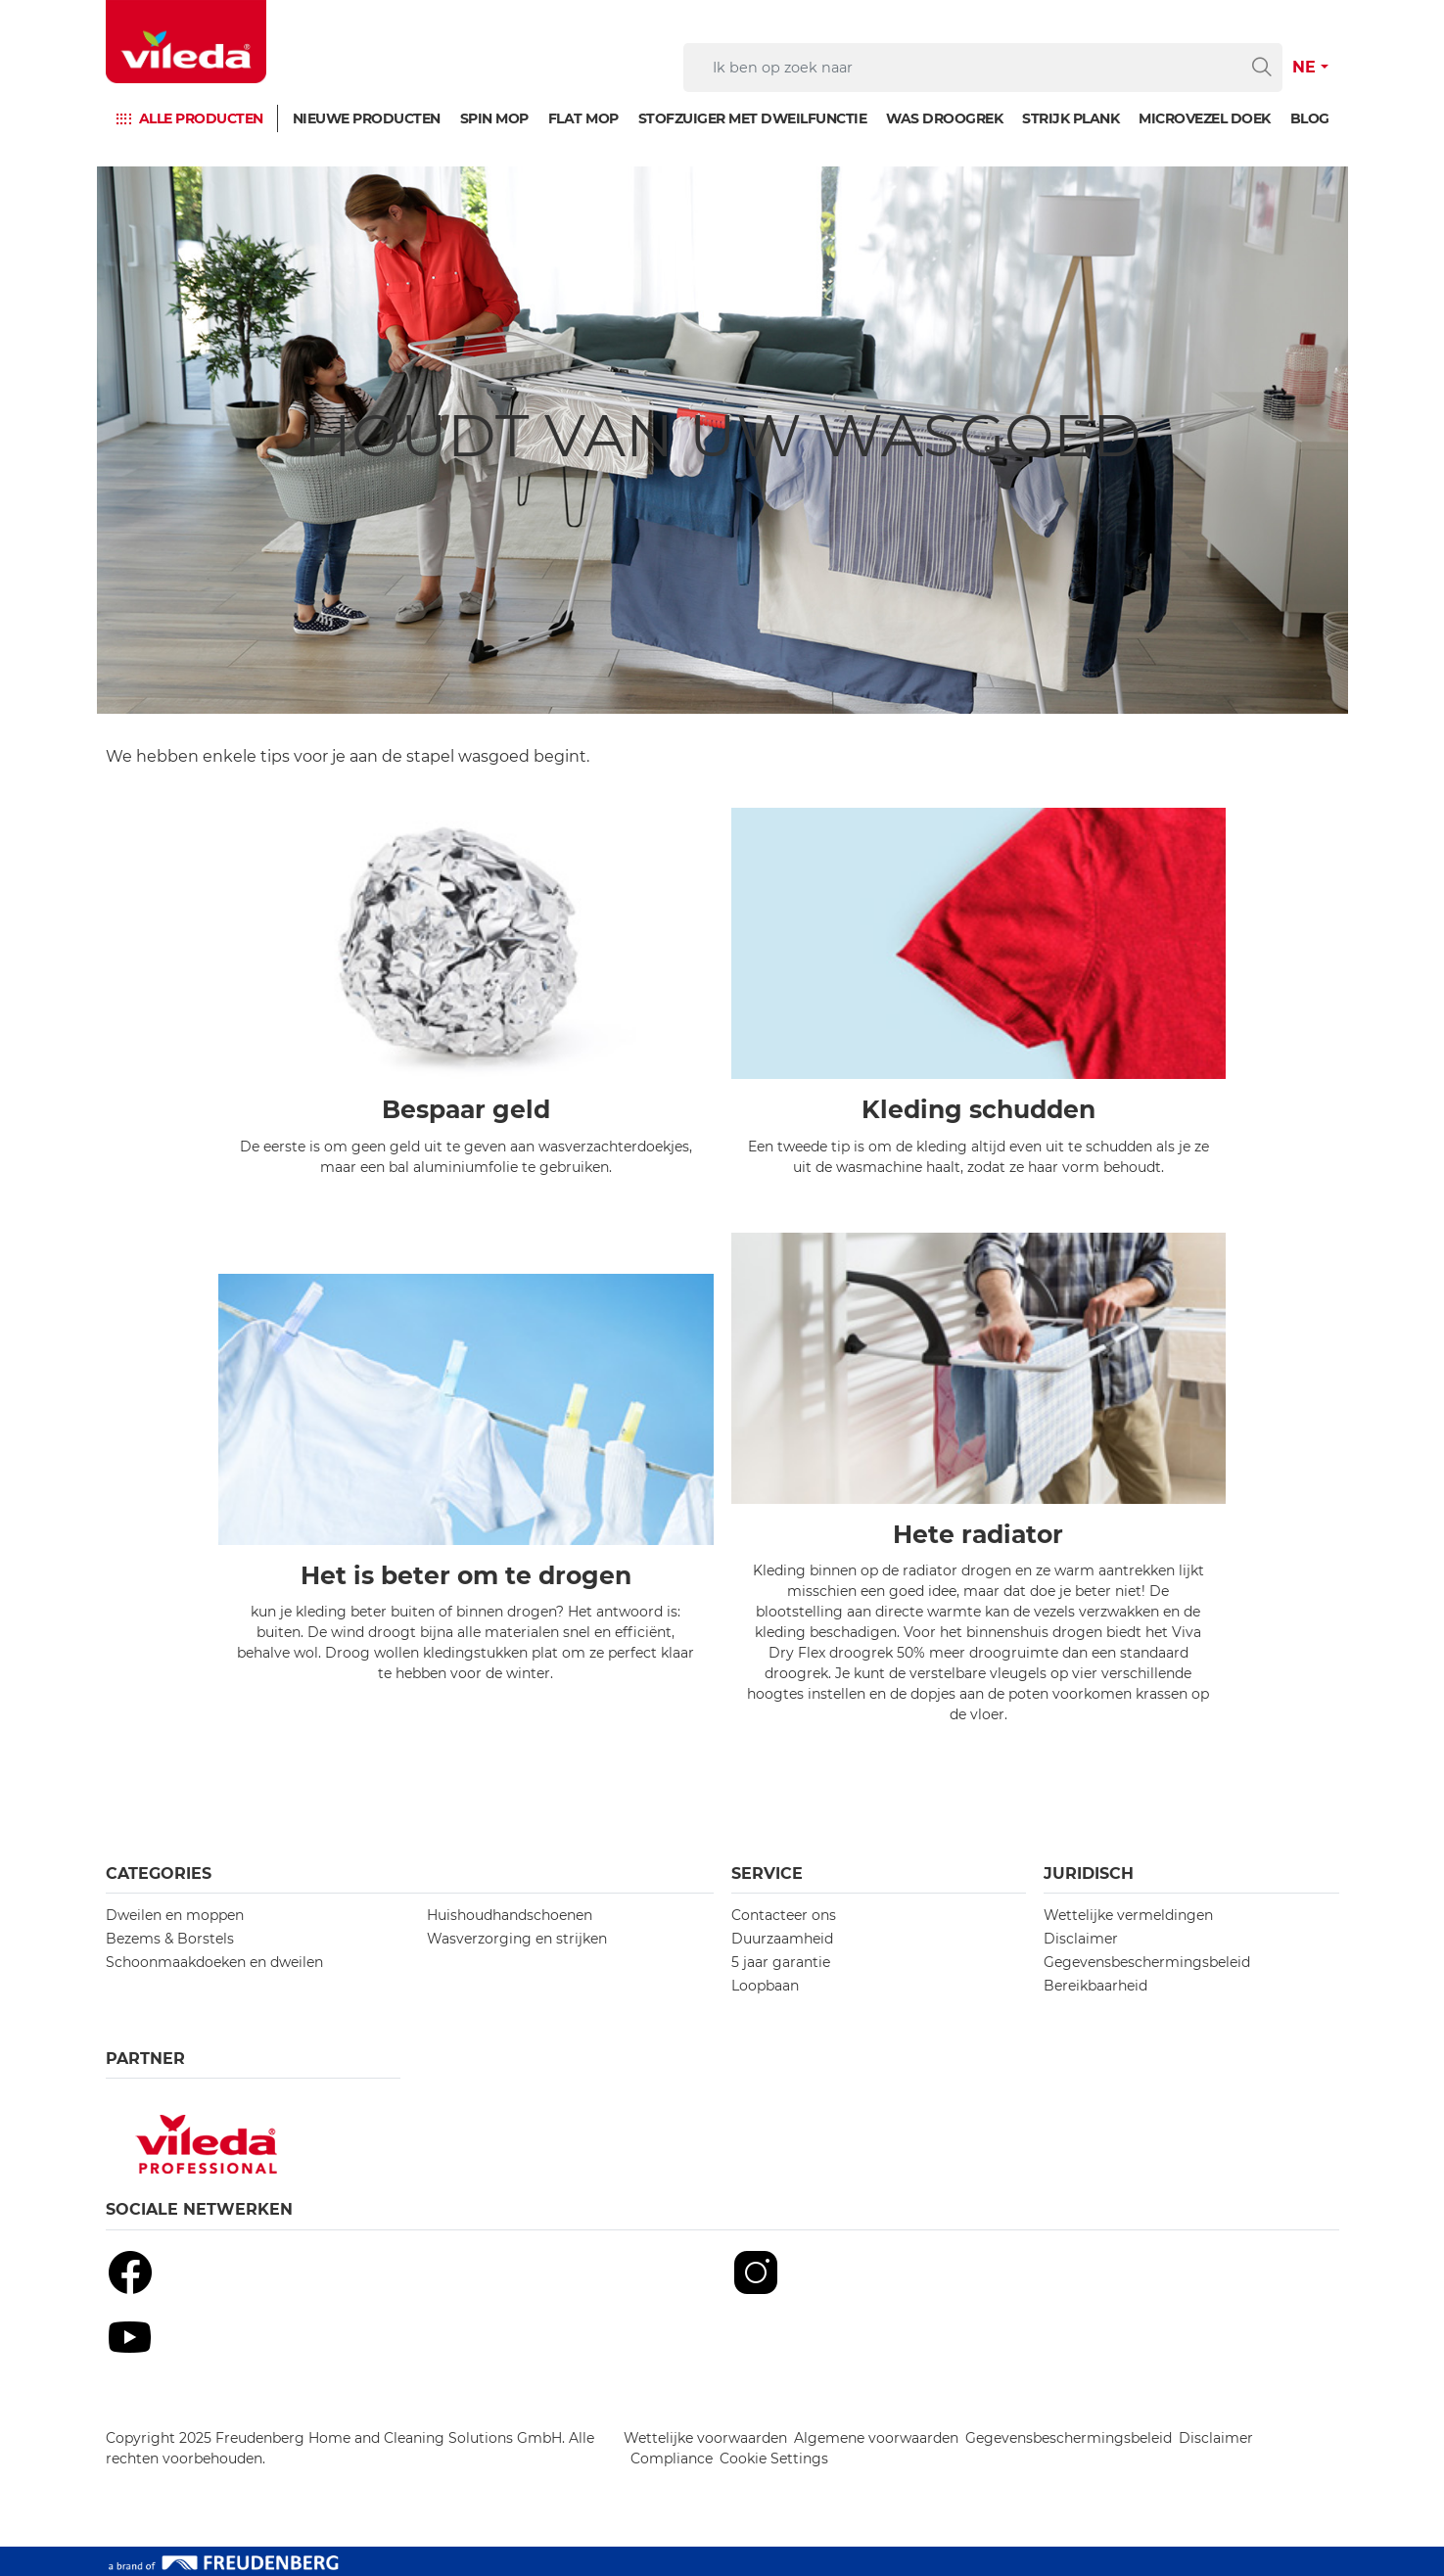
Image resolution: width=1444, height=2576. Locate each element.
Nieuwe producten (367, 118)
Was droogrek (944, 118)
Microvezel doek (1205, 118)
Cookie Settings (774, 2458)
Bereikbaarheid (1095, 1985)
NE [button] (1304, 67)
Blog (1309, 118)
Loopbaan (765, 1985)
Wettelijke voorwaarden (705, 2438)
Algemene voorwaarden (876, 2438)
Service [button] (767, 1873)
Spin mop (494, 118)
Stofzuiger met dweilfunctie (752, 118)
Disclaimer (1081, 1938)
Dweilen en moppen (175, 1915)
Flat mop (583, 118)
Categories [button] (158, 1873)
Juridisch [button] (1089, 1873)
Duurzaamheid (782, 1938)
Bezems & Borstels (170, 1938)
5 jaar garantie (780, 1962)
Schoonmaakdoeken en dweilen (214, 1962)
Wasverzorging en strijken (517, 1938)
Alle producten (201, 118)
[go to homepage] (186, 41)
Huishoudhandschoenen (509, 1915)
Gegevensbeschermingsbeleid (1147, 1962)
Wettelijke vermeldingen (1128, 1915)
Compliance (671, 2458)
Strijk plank (1070, 118)
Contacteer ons (783, 1915)
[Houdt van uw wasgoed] (722, 440)
